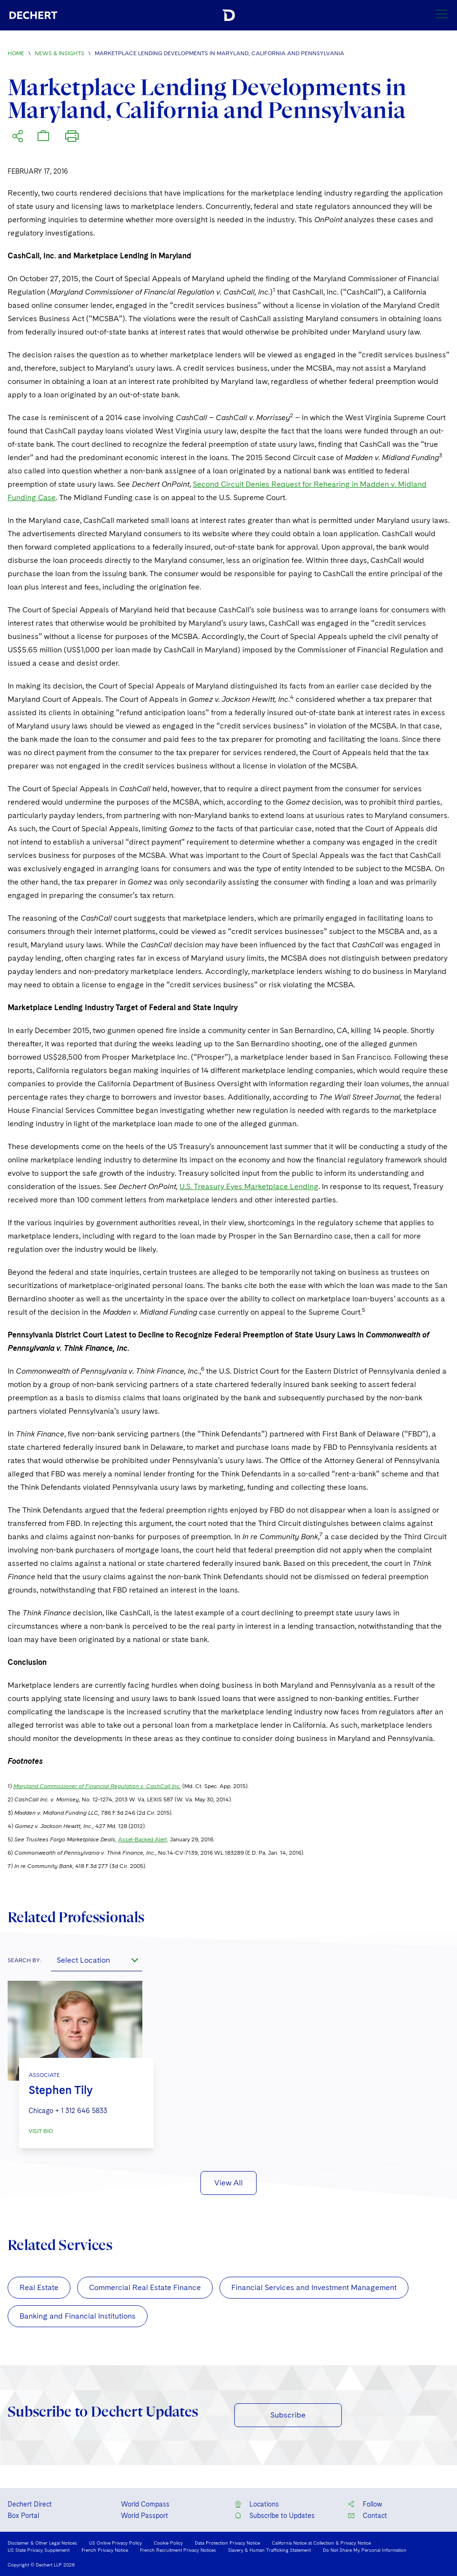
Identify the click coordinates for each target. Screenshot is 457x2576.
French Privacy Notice (104, 2550)
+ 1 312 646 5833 (81, 2110)
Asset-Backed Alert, (143, 1839)
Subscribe (288, 2414)
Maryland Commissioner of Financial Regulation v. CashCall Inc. (97, 1786)
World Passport (144, 2515)
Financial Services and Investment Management (314, 2287)
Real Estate (39, 2287)
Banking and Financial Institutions (78, 2315)
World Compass (145, 2504)
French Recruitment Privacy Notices (178, 2550)
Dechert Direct (30, 2504)
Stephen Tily (61, 2090)
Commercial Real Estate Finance (145, 2287)
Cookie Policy (168, 2543)
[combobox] (96, 1960)
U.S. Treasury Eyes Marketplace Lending (248, 1186)
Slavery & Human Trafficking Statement (269, 2550)
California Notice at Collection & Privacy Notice (321, 2543)
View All (228, 2182)
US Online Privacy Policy (115, 2543)
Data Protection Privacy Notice (227, 2543)
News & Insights (59, 53)
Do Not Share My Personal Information (365, 2550)
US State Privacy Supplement (39, 2550)
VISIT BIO (41, 2131)
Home (16, 53)
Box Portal (23, 2515)
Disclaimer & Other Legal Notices (42, 2543)
